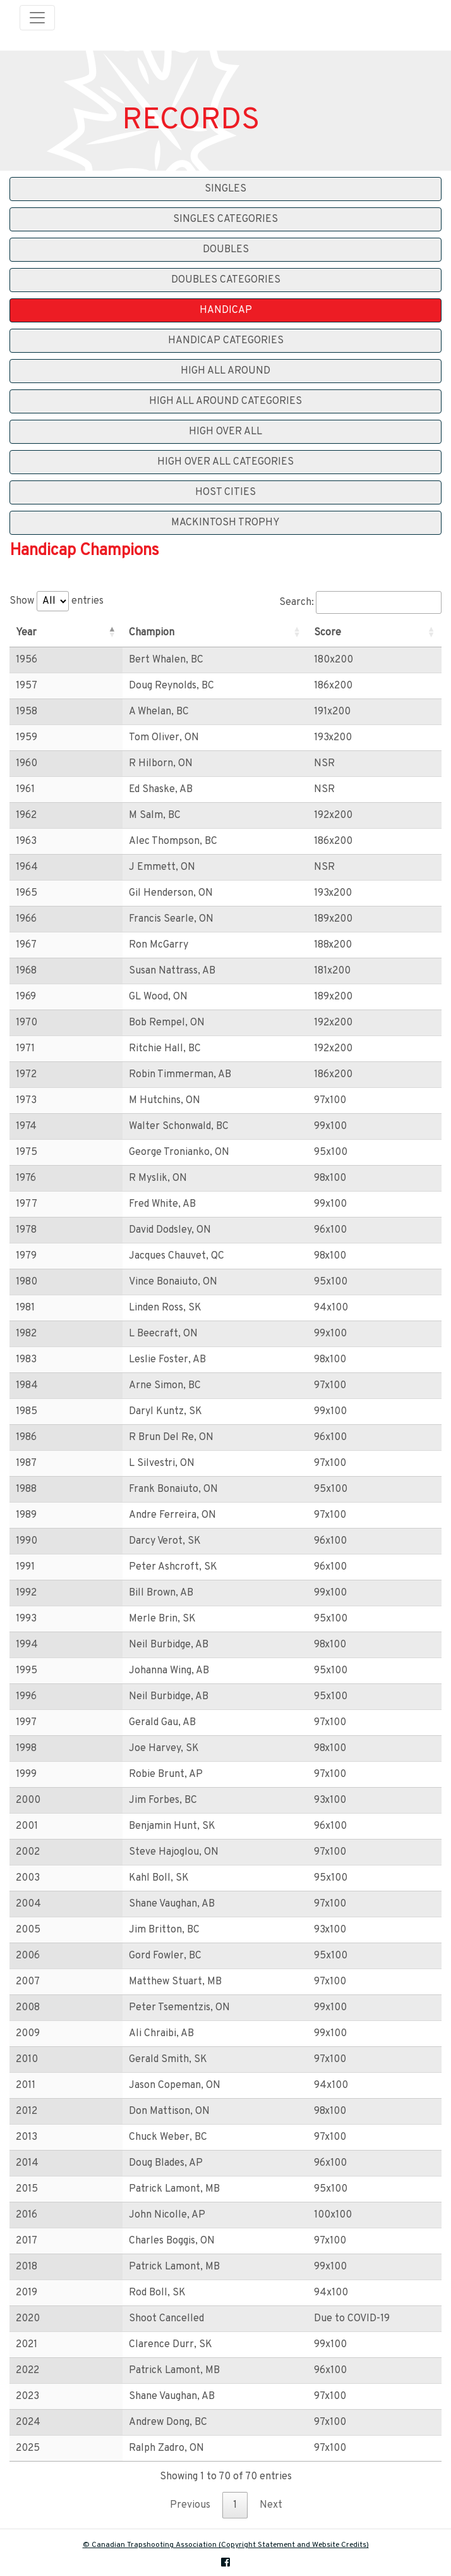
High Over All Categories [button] (225, 462)
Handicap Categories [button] (226, 340)
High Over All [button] (225, 431)
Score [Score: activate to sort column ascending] (304, 632)
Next (271, 2505)
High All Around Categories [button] (225, 401)
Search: (360, 602)
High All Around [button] (225, 371)
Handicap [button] (226, 310)
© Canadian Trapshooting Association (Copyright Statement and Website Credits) (226, 2545)
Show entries (56, 601)
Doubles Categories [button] (225, 280)
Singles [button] (225, 189)
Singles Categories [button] (225, 219)
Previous (190, 2505)
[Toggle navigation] (37, 17)
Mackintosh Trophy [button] (225, 522)
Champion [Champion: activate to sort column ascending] (115, 632)
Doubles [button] (226, 249)
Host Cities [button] (225, 492)
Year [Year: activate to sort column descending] (26, 632)
